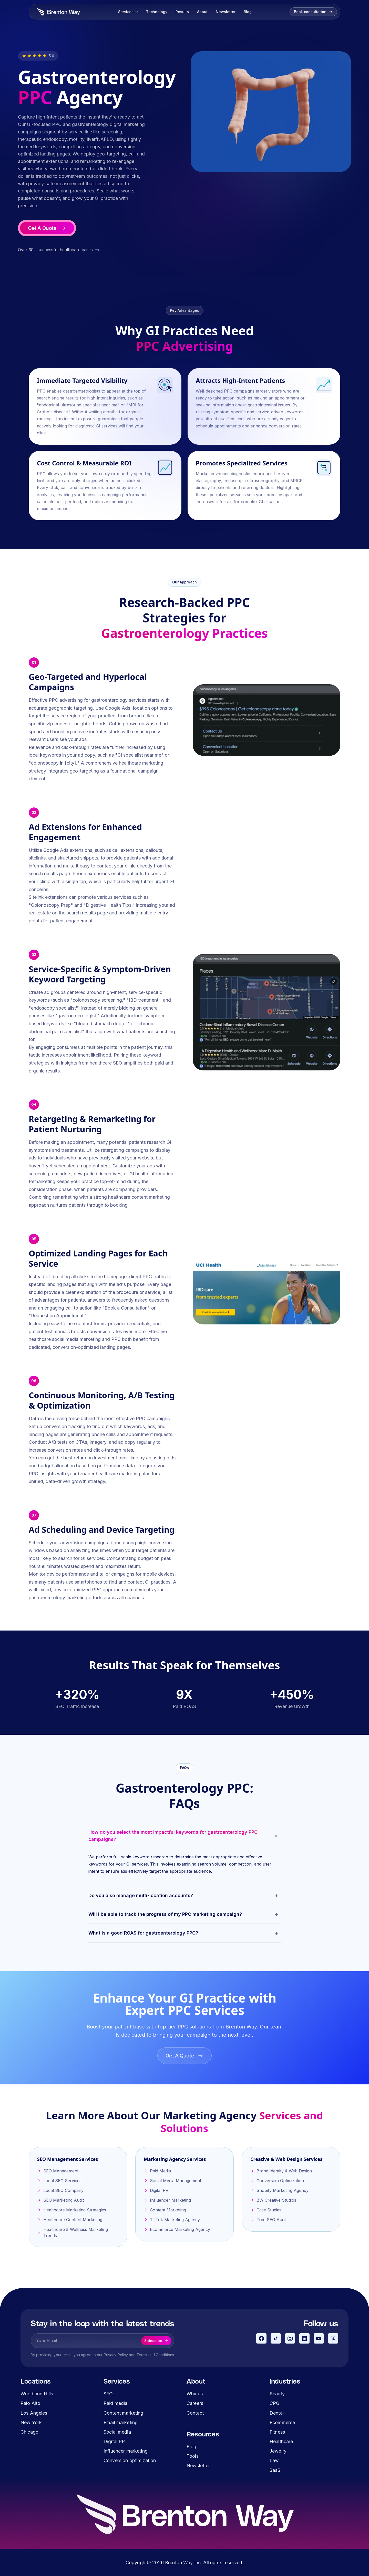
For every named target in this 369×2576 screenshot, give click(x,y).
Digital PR (114, 2441)
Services (128, 11)
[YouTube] (319, 2338)
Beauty (277, 2393)
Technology (156, 11)
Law (274, 2460)
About (202, 11)
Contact (195, 2413)
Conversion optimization (130, 2460)
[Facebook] (261, 2338)
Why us (195, 2393)
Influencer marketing (126, 2451)
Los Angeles (33, 2413)
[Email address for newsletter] (87, 2341)
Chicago (29, 2432)
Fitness (277, 2432)
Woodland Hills (36, 2393)
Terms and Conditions (155, 2355)
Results (182, 11)
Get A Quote (185, 2056)
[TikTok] (276, 2338)
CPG (274, 2403)
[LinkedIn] (304, 2338)
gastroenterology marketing (58, 1604)
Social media (117, 2432)
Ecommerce (282, 2422)
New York (31, 2422)
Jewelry (278, 2451)
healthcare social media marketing (65, 1346)
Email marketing (121, 2422)
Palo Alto (30, 2403)
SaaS (275, 2470)
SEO (108, 2393)
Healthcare (281, 2441)
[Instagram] (290, 2338)
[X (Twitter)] (333, 2338)
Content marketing (123, 2413)
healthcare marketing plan (123, 1480)
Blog (248, 11)
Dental (277, 2413)
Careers (195, 2403)
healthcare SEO (106, 1069)
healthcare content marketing (139, 1203)
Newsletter (225, 11)
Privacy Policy (116, 2355)
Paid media (115, 2403)
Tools (193, 2456)
